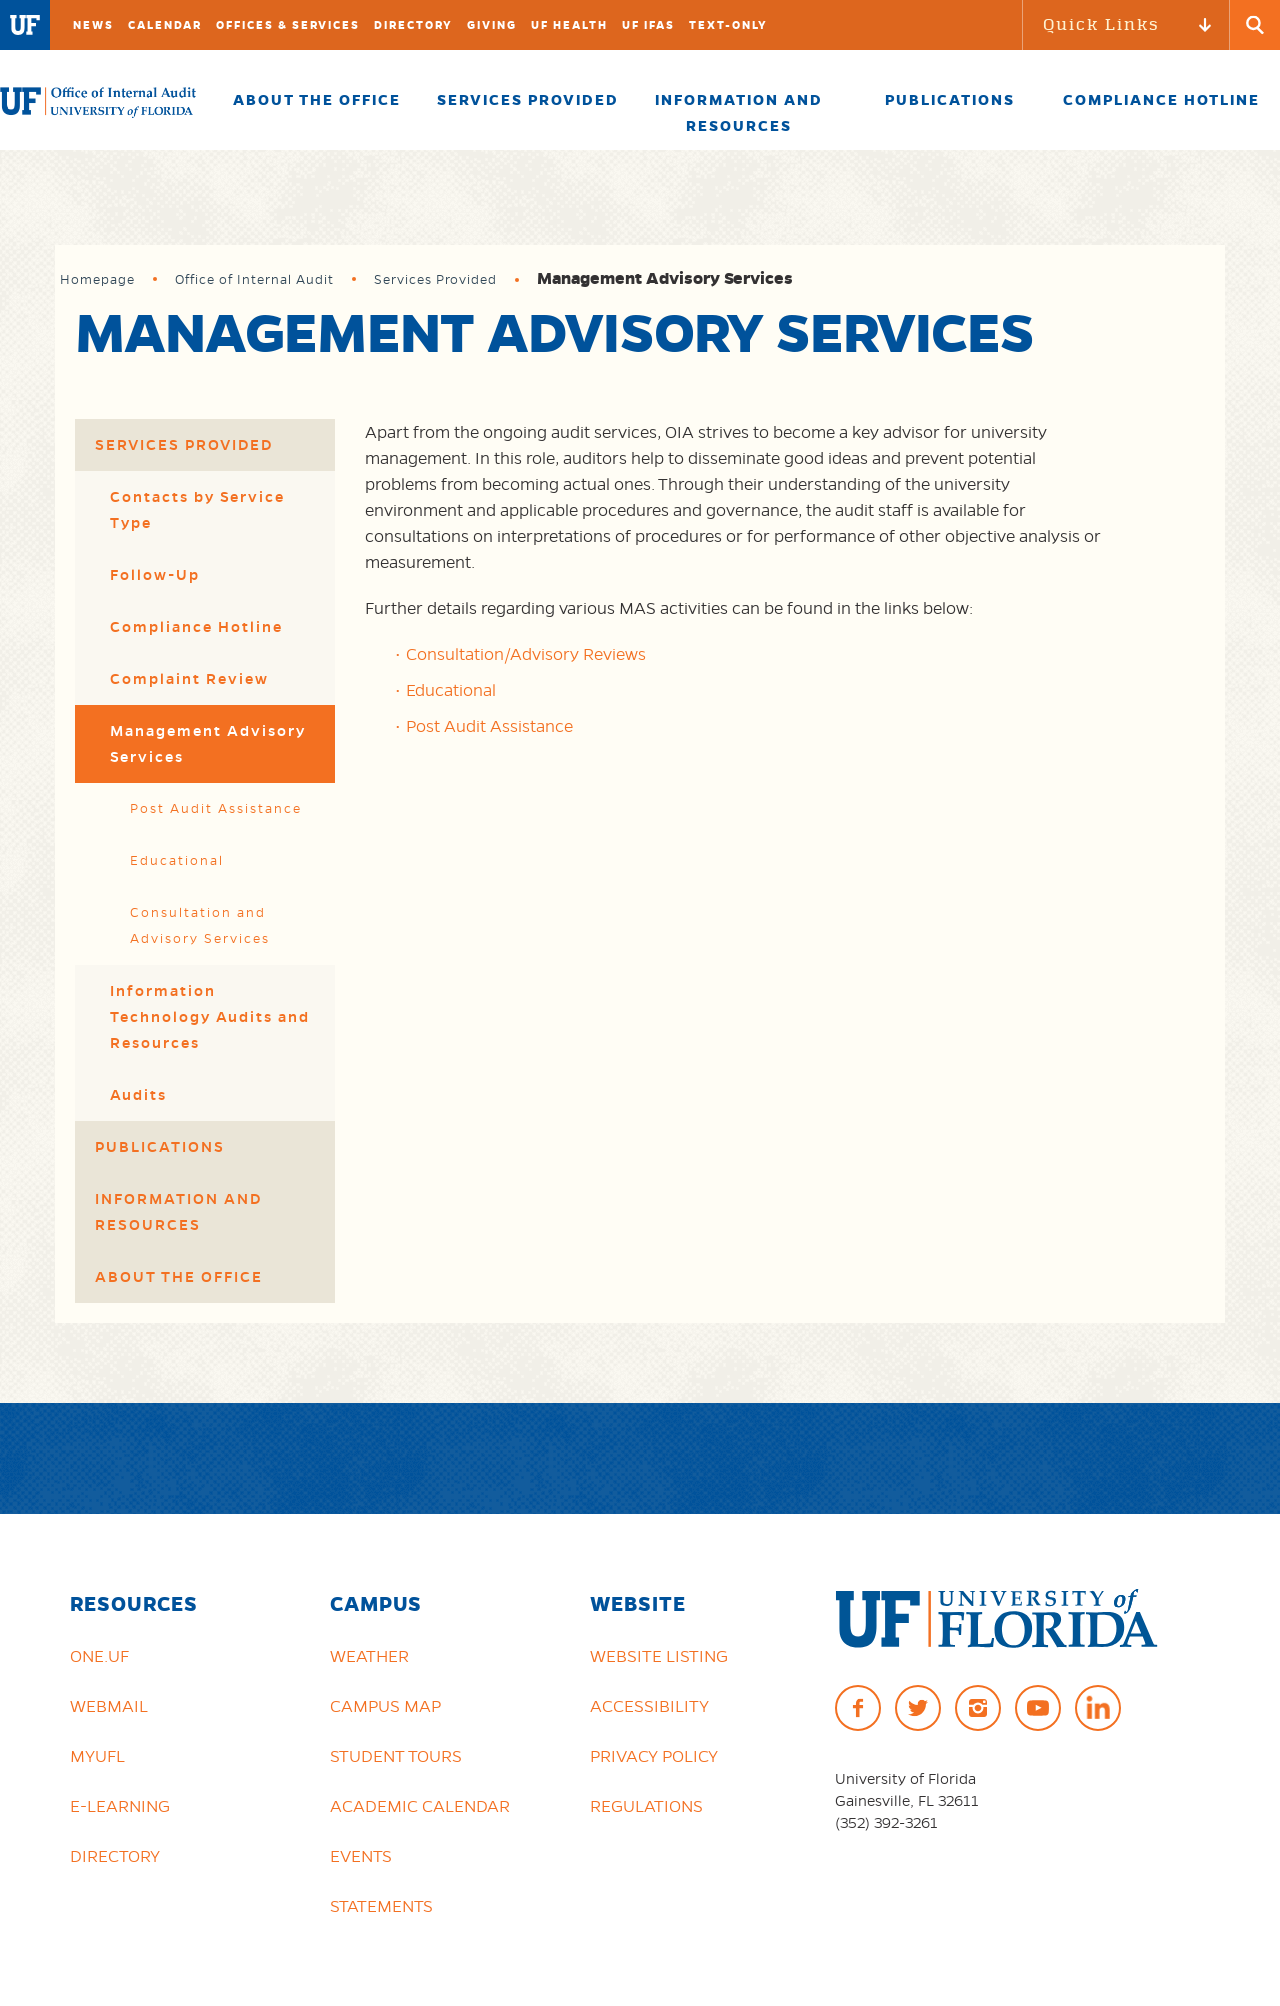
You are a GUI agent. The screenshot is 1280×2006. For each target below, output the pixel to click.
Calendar (165, 25)
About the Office (179, 1277)
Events (361, 1856)
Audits (138, 1095)
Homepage (97, 279)
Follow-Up (155, 575)
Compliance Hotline (196, 627)
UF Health (569, 25)
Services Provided (435, 279)
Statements (381, 1906)
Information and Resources (178, 1212)
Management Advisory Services (208, 744)
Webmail (109, 1706)
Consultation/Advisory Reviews (526, 654)
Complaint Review (189, 679)
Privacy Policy (654, 1756)
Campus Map (385, 1706)
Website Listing (659, 1656)
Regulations (646, 1806)
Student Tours (396, 1756)
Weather (369, 1656)
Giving (492, 25)
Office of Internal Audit (254, 279)
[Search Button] (1255, 25)
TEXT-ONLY (728, 25)
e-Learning (120, 1806)
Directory (413, 25)
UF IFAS (648, 25)
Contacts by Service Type (197, 510)
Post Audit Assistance (216, 808)
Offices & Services (288, 25)
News (93, 25)
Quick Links (1101, 24)
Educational (177, 860)
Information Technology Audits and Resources (210, 1017)
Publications (160, 1147)
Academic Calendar (420, 1806)
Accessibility (649, 1706)
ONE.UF (99, 1656)
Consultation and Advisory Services (200, 925)
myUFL (97, 1756)
